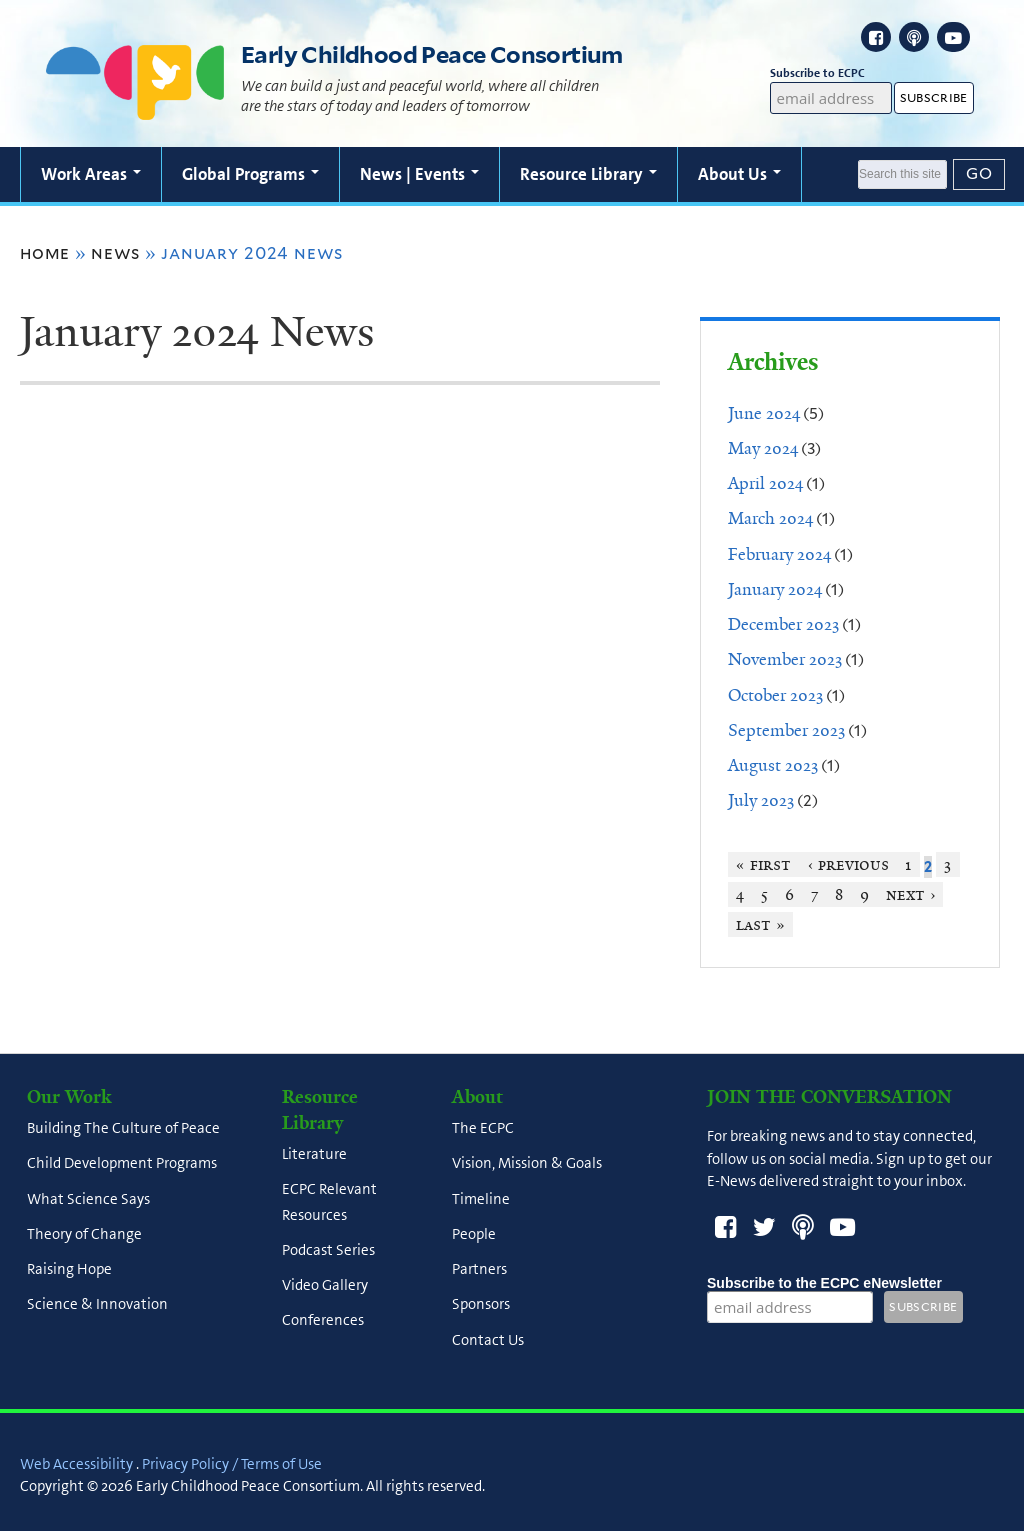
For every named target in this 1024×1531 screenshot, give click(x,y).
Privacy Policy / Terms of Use (232, 1464)
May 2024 (763, 448)
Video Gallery (325, 1286)
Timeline (481, 1199)
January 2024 (775, 589)
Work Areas (91, 174)
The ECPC (483, 1129)
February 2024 (779, 554)
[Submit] (979, 174)
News (115, 253)
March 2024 (770, 518)
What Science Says (88, 1199)
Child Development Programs (122, 1164)
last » (760, 924)
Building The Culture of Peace (123, 1129)
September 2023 (786, 730)
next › (910, 894)
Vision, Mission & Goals (527, 1164)
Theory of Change (84, 1234)
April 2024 (765, 483)
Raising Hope (69, 1270)
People (474, 1234)
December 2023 (783, 624)
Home (45, 253)
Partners (479, 1270)
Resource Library (588, 174)
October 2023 (775, 695)
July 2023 (761, 800)
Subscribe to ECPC (831, 73)
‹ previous (848, 864)
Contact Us (488, 1340)
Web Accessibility (76, 1464)
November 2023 (785, 659)
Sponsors (481, 1305)
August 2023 (773, 765)
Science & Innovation (97, 1305)
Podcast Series (328, 1250)
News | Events (419, 174)
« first (763, 864)
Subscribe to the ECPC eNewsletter (824, 1283)
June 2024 (764, 413)
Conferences (323, 1321)
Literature (314, 1155)
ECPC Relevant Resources (329, 1202)
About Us (739, 174)
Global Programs (250, 174)
